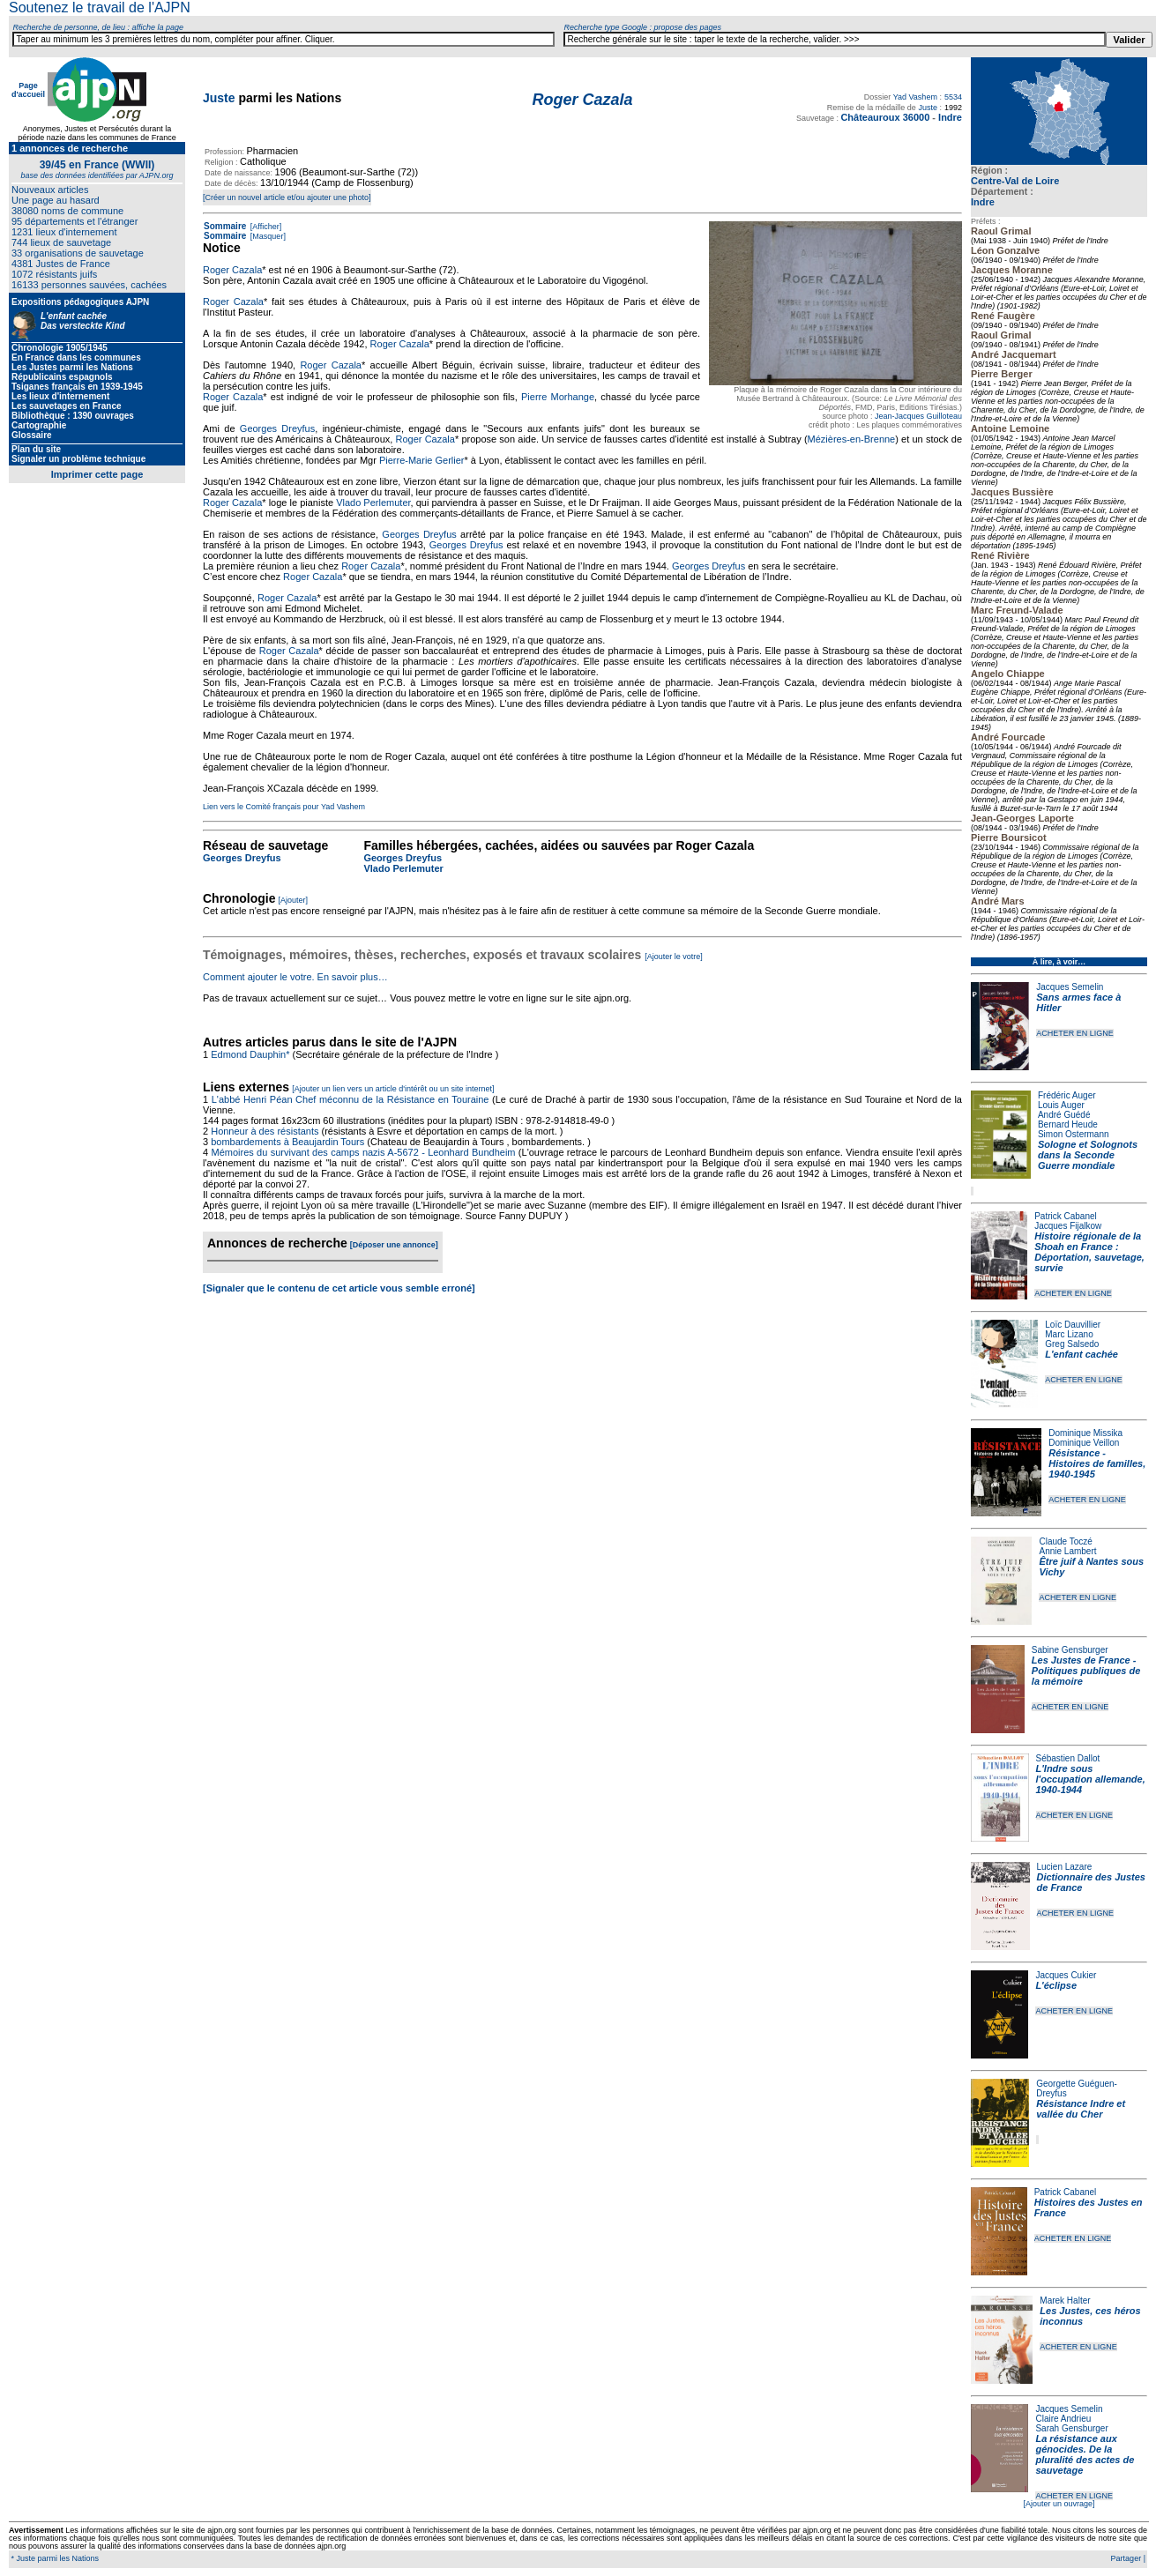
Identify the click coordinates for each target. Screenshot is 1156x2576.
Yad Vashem (915, 97)
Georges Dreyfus (277, 428)
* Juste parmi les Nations (54, 2558)
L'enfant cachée (1081, 1354)
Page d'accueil (28, 90)
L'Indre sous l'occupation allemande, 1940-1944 (1090, 1779)
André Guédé (1064, 1115)
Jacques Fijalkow (1067, 1226)
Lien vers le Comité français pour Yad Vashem (284, 806)
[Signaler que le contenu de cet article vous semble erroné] (339, 1288)
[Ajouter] (294, 900)
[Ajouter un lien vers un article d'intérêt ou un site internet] (393, 1088)
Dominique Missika (1085, 1433)
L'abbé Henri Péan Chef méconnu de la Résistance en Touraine (350, 1099)
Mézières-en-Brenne (852, 439)
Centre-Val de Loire (1015, 180)
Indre (983, 202)
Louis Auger (1061, 1105)
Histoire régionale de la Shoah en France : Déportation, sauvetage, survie (1089, 1252)
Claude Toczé (1065, 1541)
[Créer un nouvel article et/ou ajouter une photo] (287, 197)
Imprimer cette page (97, 474)
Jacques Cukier (1065, 1975)
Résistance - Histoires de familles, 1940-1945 (1096, 1463)
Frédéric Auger (1067, 1095)
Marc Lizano (1069, 1334)
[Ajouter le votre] (674, 956)
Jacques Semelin (1069, 987)
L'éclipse (1056, 1985)
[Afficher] (264, 226)
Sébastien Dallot (1068, 1758)
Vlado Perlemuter (373, 502)
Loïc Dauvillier (1072, 1324)
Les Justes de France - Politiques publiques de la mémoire (1086, 1670)
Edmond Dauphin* (250, 1054)
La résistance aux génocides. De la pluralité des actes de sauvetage (1084, 2454)
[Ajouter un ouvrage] (1058, 2503)
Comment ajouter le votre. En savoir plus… (295, 977)
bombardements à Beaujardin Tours (287, 1141)
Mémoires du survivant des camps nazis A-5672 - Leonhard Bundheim (363, 1152)
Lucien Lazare (1065, 1867)
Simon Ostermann (1073, 1134)
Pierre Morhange (557, 396)
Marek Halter (1065, 2300)
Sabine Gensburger (1070, 1650)
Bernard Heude (1068, 1124)
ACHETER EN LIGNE (1075, 1033)
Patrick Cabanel (1065, 1216)
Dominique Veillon (1083, 1443)
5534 (953, 97)
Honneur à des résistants (264, 1131)
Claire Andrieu (1063, 2418)
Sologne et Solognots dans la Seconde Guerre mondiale (1087, 1155)
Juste (219, 98)
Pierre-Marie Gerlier (422, 460)
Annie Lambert (1067, 1551)
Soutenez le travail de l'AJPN (99, 7)
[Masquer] (267, 236)
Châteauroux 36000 (884, 117)
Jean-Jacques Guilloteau (918, 416)
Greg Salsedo (1072, 1344)
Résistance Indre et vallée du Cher (1080, 2108)
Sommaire (225, 226)
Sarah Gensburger (1071, 2428)
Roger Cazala (232, 269)
